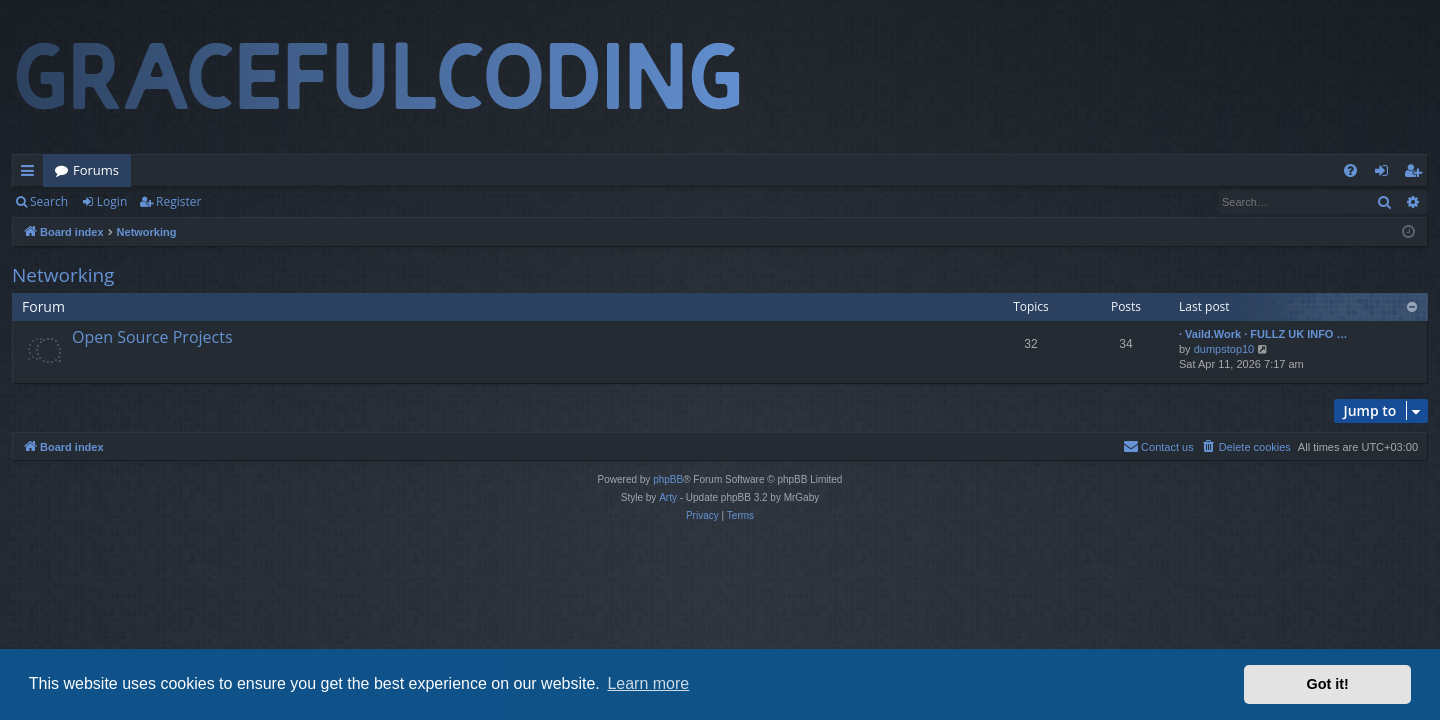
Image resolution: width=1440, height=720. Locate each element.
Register (178, 201)
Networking (63, 275)
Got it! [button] (1328, 684)
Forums (96, 170)
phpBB (668, 479)
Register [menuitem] (1417, 174)
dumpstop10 (1224, 349)
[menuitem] (1350, 170)
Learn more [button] (648, 683)
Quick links (31, 174)
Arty (668, 497)
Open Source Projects (152, 337)
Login (112, 201)
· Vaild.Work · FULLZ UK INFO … (1263, 334)
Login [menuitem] (1385, 174)
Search (49, 201)
